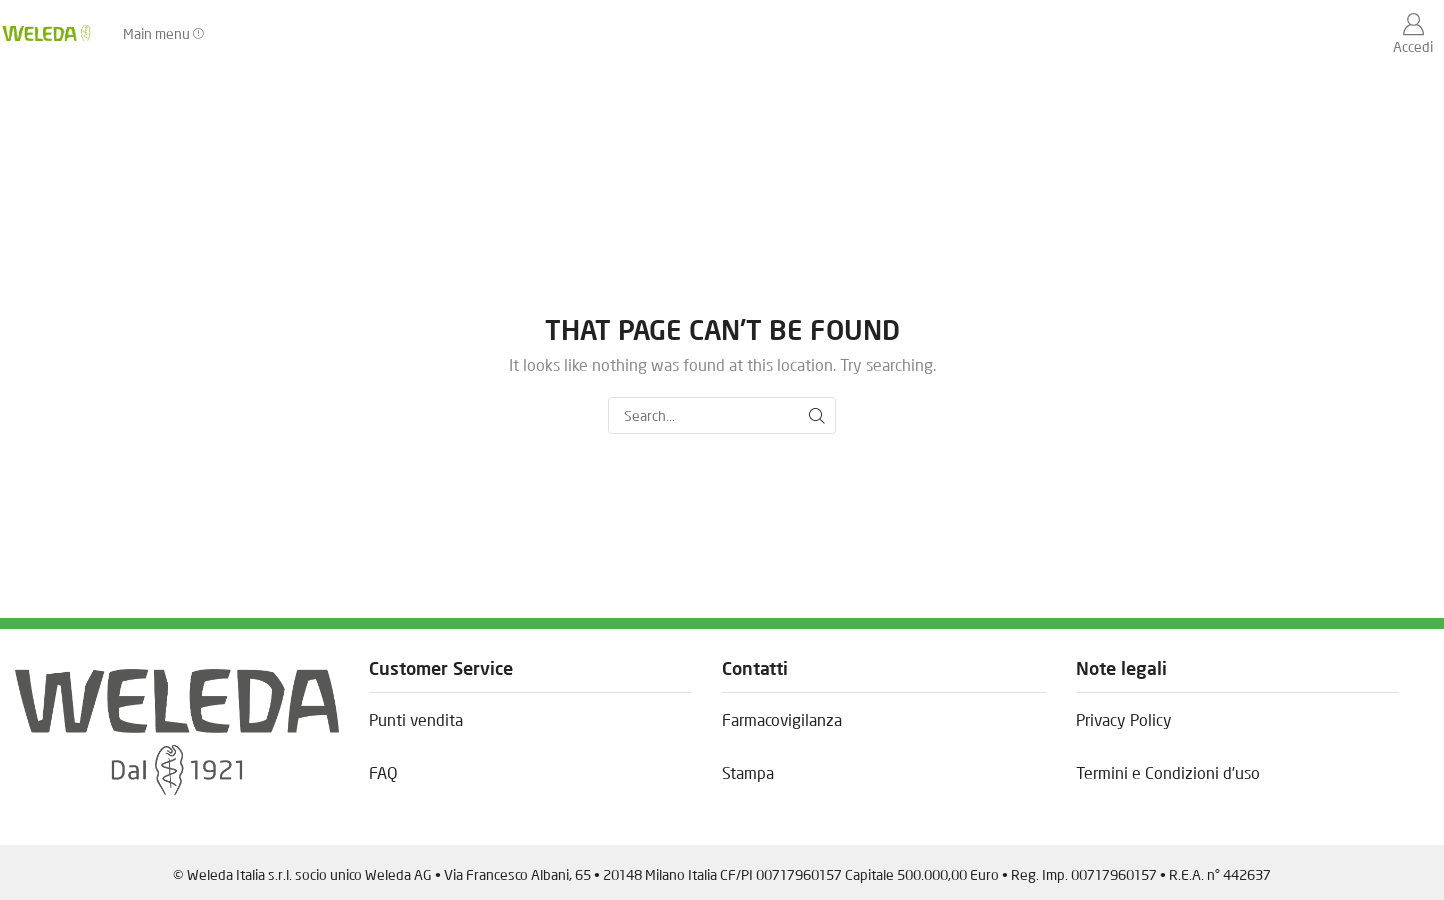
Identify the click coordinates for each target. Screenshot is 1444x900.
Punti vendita (416, 719)
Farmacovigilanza (782, 719)
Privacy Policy (1124, 719)
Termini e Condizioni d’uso (1168, 772)
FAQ (383, 772)
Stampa (748, 772)
